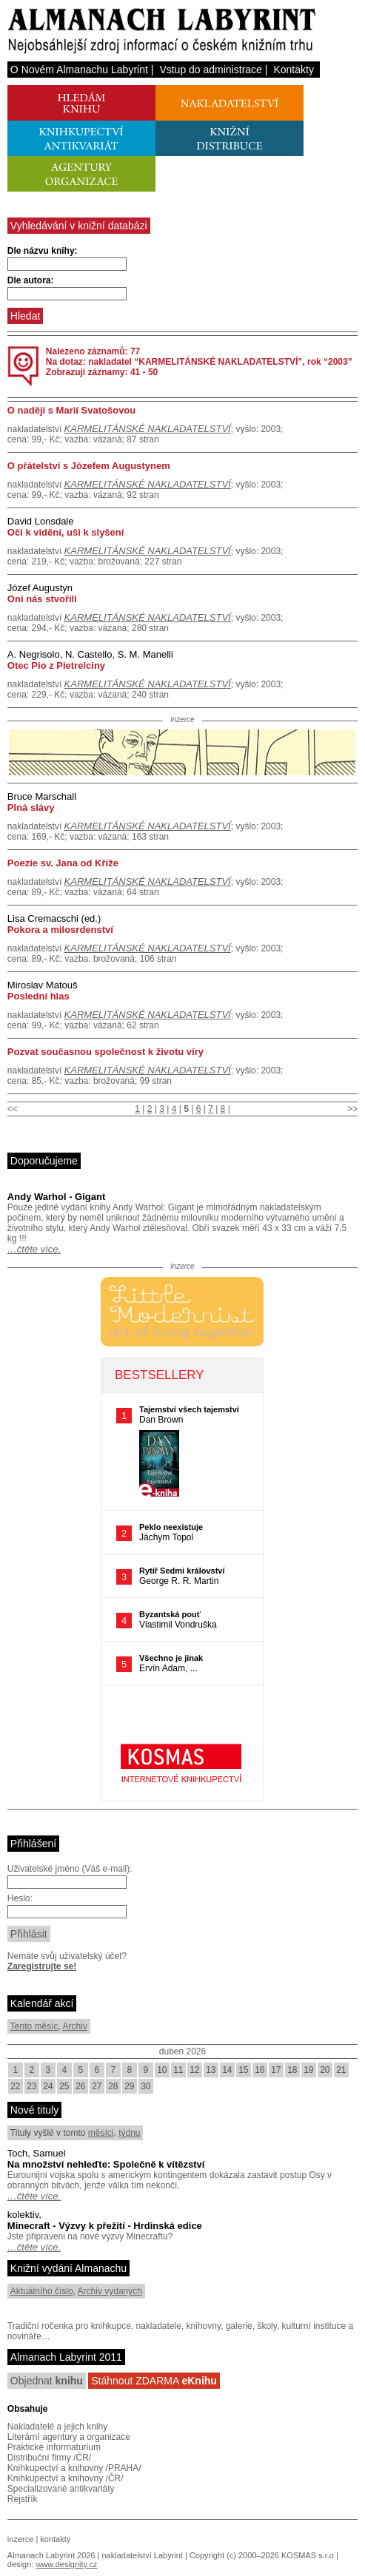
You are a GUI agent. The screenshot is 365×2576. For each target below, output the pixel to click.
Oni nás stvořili (42, 598)
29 (129, 2086)
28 (113, 2086)
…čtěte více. (34, 1249)
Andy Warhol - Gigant (56, 1196)
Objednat (46, 2381)
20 (324, 2070)
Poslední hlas (38, 996)
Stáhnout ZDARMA (154, 2381)
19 (308, 2070)
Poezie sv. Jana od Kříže (62, 863)
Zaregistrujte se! (41, 1966)
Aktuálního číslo (41, 2291)
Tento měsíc (34, 2026)
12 (194, 2070)
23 (31, 2086)
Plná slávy (31, 807)
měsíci (101, 2133)
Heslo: (20, 1898)
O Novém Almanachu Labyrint (79, 69)
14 (227, 2070)
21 (341, 2070)
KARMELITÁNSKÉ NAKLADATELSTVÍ (147, 428)
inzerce (20, 2539)
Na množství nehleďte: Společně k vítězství (106, 2164)
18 (292, 2070)
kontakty (55, 2539)
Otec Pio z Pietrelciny (56, 665)
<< (12, 1109)
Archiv (75, 2026)
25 (64, 2086)
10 (162, 2070)
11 (178, 2070)
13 (210, 2070)
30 (145, 2086)
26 (80, 2086)
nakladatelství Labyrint (141, 2555)
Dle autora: (30, 280)
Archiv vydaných (110, 2291)
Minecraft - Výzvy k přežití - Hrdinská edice (104, 2225)
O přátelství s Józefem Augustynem (88, 465)
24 (48, 2086)
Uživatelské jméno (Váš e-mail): (70, 1869)
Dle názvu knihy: (42, 251)
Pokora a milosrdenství (60, 929)
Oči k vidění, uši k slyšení (65, 532)
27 (96, 2086)
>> (352, 1109)
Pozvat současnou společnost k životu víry (105, 1051)
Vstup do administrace (210, 69)
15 (243, 2070)
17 (276, 2070)
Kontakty (293, 69)
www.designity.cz (66, 2564)
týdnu (129, 2133)
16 (259, 2070)
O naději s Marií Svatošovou (71, 410)
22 (15, 2086)
